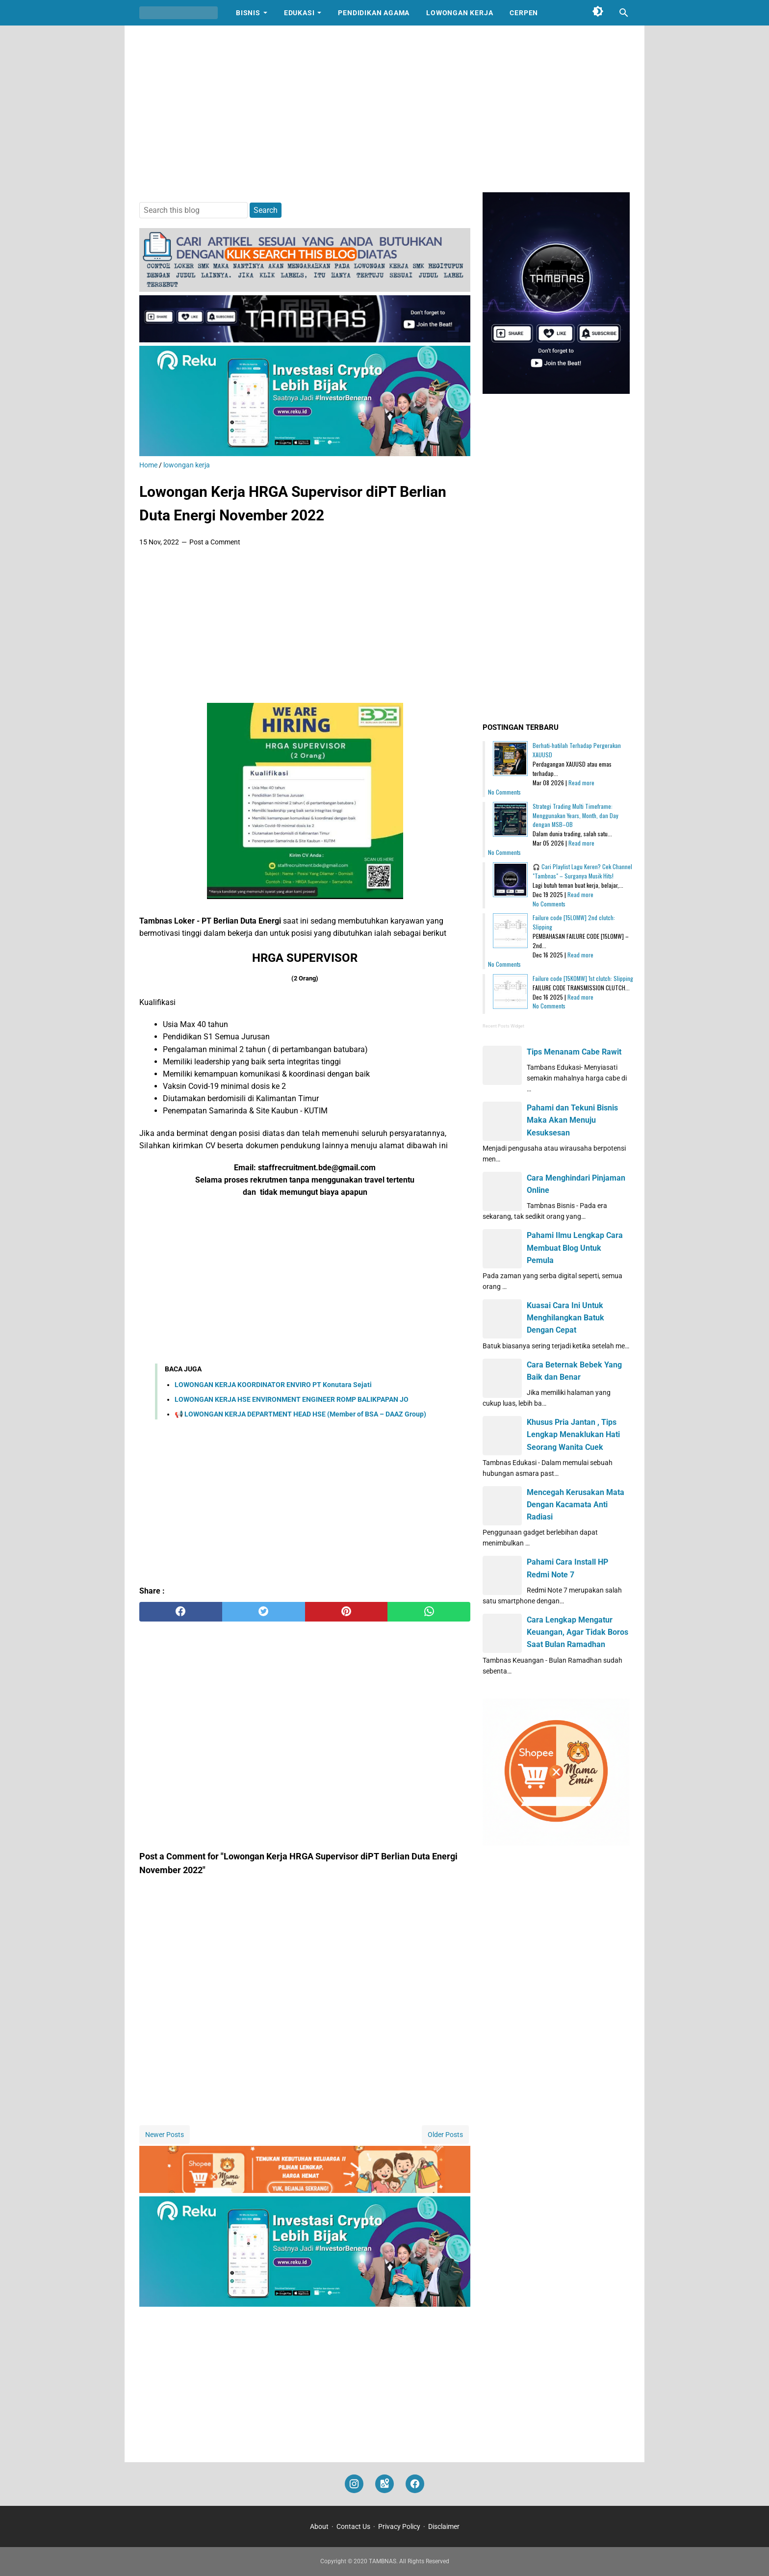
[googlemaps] (384, 2484)
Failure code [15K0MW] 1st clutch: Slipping (583, 978)
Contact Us (353, 2526)
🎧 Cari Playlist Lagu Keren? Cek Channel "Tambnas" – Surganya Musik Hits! (582, 871)
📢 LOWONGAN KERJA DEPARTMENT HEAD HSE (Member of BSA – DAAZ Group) (300, 1414)
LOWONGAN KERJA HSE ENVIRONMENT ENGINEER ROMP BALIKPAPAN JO (292, 1399)
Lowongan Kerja (459, 13)
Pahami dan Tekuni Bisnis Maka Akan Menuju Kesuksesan (572, 1120)
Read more (581, 782)
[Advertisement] (384, 109)
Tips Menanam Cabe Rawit (574, 1051)
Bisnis (248, 13)
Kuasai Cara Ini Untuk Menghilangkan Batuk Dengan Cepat (565, 1318)
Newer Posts (164, 2134)
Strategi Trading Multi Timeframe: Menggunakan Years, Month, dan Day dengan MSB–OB (575, 815)
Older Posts (445, 2134)
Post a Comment (214, 542)
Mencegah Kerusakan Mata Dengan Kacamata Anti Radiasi (575, 1504)
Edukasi (299, 13)
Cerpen (524, 13)
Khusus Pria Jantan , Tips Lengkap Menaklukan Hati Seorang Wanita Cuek (573, 1434)
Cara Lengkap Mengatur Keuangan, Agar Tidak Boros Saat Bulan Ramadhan (577, 1632)
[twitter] (263, 1612)
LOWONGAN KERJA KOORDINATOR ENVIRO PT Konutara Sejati (273, 1385)
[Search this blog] (624, 13)
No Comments (504, 792)
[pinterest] (346, 1612)
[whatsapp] (428, 1612)
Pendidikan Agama (374, 13)
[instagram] (354, 2484)
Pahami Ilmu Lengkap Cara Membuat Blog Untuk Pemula (575, 1247)
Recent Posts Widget (503, 1026)
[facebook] (180, 1612)
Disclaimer (444, 2526)
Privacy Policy (399, 2526)
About (319, 2526)
